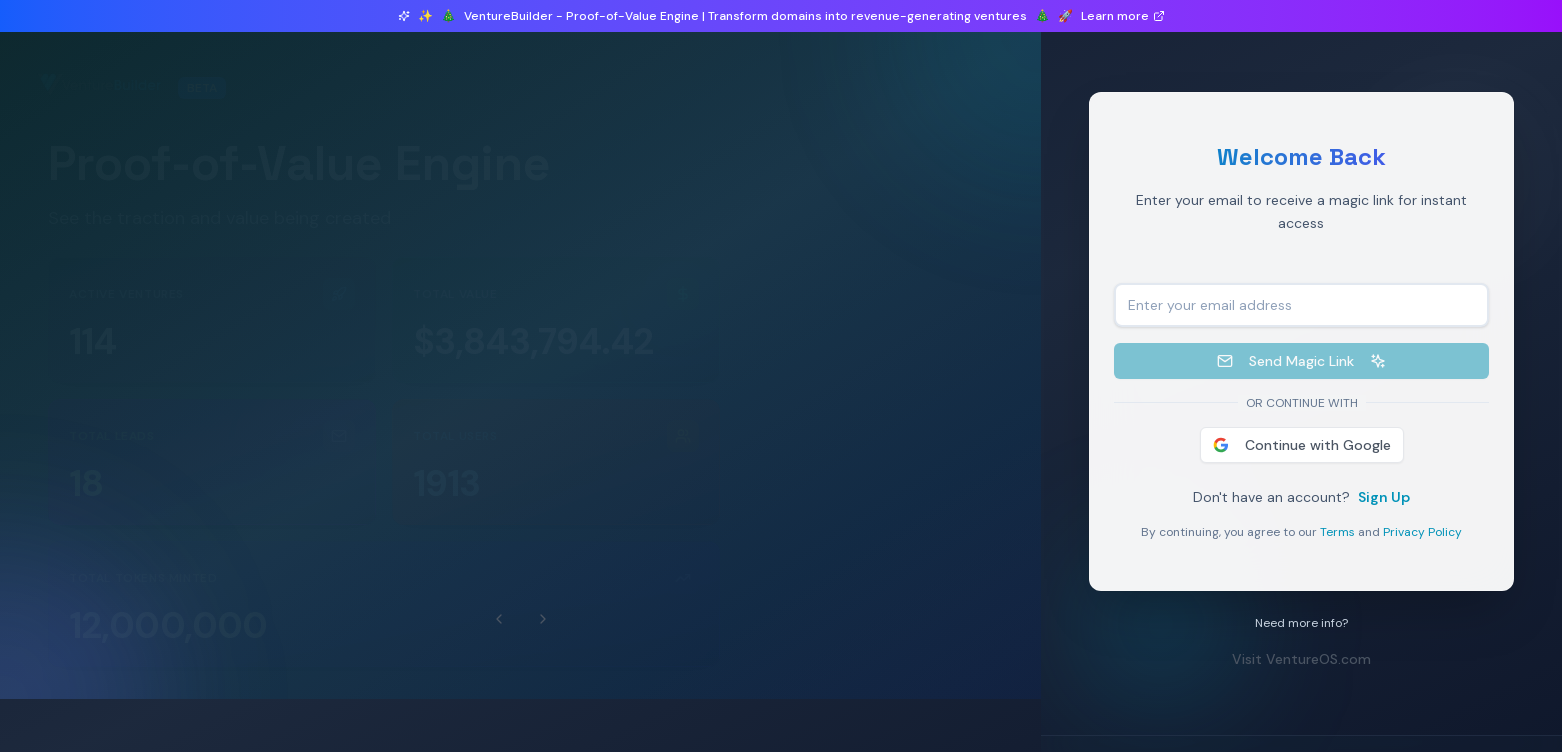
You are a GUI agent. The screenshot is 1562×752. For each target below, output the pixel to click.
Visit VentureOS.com (1305, 659)
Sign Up (1388, 497)
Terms (1341, 532)
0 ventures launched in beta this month (216, 122)
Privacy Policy (1426, 532)
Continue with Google (1305, 445)
